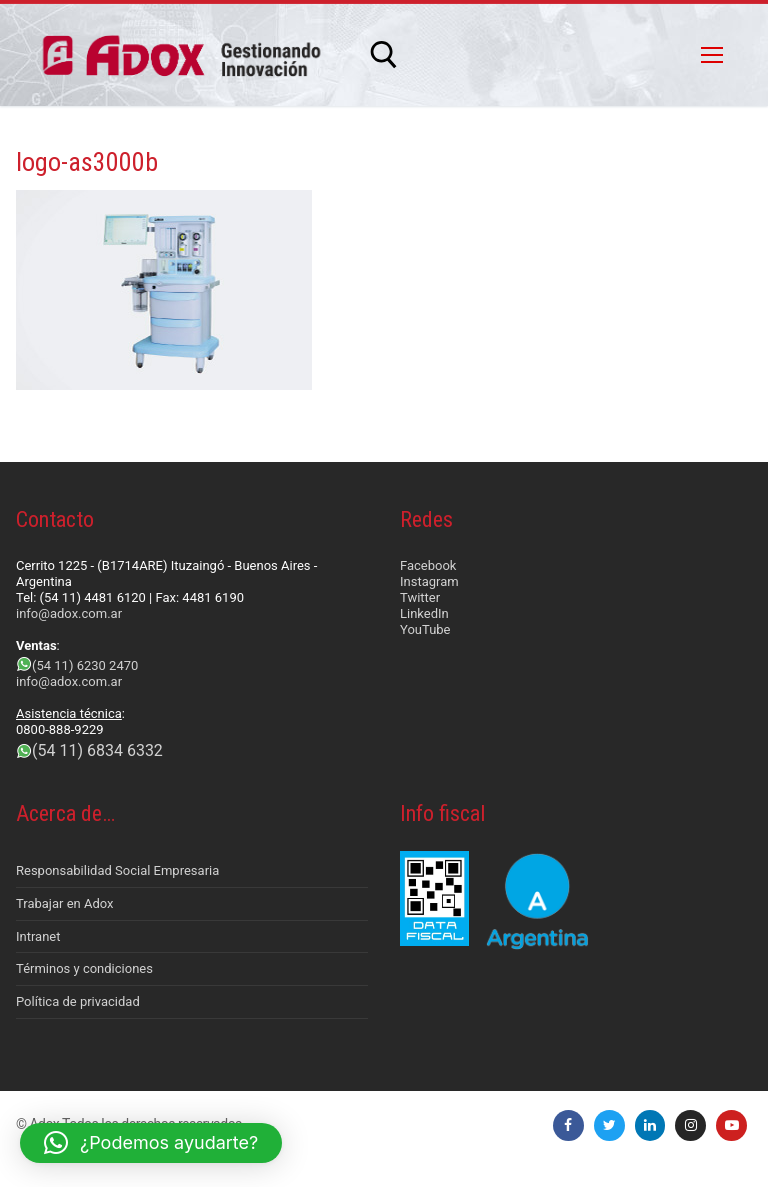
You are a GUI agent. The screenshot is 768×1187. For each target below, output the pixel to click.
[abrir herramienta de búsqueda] (384, 55)
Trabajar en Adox (65, 903)
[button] (151, 1143)
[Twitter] (609, 1125)
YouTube (425, 629)
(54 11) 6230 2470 (85, 665)
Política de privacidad (78, 1001)
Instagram (429, 581)
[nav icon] (712, 55)
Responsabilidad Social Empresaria (117, 870)
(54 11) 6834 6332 (97, 750)
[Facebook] (568, 1125)
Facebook (428, 565)
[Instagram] (690, 1125)
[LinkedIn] (650, 1125)
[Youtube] (731, 1125)
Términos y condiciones (84, 968)
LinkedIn (424, 613)
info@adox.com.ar (69, 613)
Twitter (420, 597)
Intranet (38, 936)
